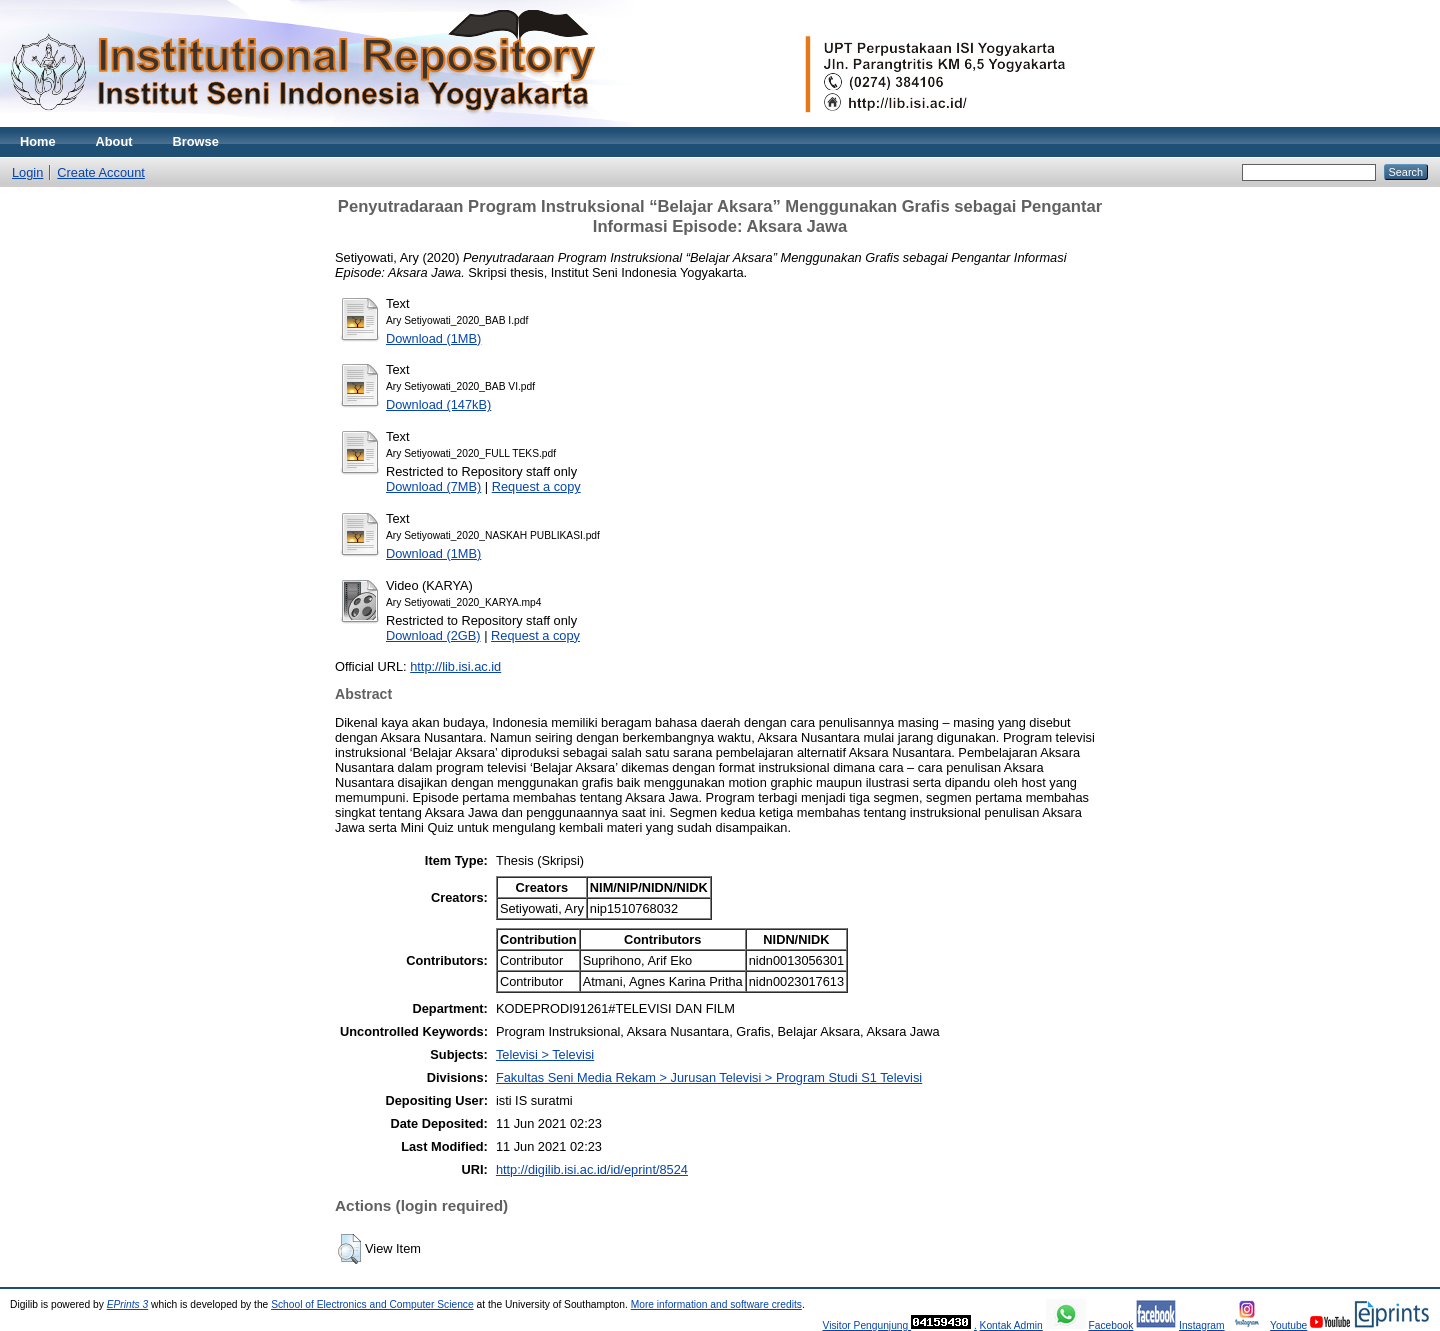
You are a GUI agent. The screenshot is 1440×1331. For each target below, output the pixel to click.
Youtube (1288, 1325)
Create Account (101, 172)
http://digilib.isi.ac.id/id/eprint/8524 (592, 1169)
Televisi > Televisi (545, 1054)
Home (38, 141)
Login (27, 172)
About (114, 141)
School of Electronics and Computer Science (372, 1304)
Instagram (1202, 1325)
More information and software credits (716, 1304)
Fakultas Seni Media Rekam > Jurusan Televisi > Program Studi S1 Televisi (709, 1077)
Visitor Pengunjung (866, 1325)
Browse (196, 141)
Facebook (1110, 1325)
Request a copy (536, 486)
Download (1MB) (433, 338)
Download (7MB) (433, 486)
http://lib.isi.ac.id (455, 666)
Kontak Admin (1011, 1325)
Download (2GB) (433, 635)
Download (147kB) (438, 404)
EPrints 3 (128, 1304)
